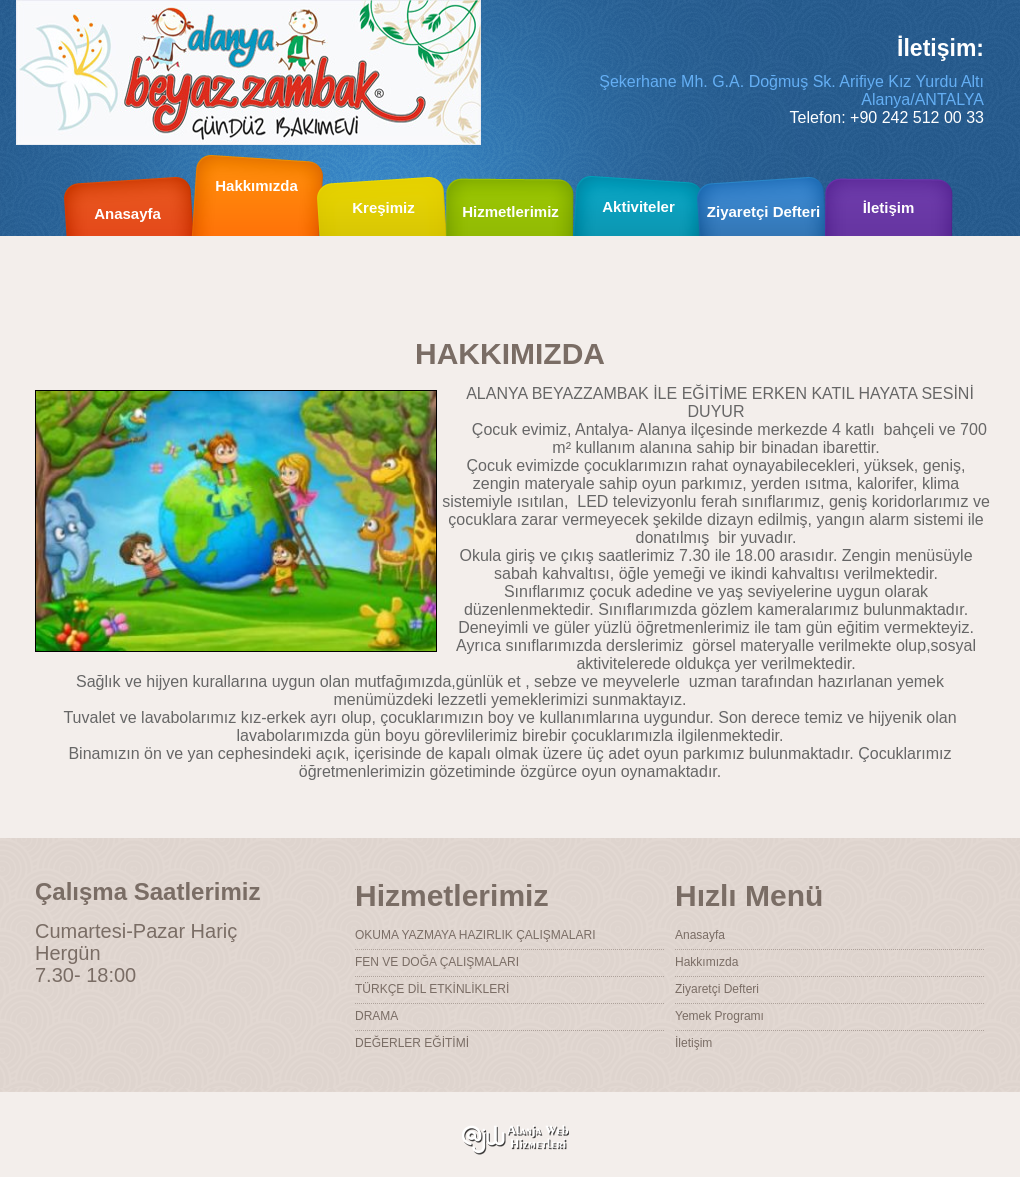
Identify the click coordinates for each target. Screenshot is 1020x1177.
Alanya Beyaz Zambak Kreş (248, 72)
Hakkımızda (256, 185)
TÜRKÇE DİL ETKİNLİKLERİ (432, 989)
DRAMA (376, 1016)
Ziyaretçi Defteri (717, 989)
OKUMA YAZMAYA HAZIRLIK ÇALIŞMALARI (475, 935)
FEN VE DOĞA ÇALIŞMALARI (437, 962)
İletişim (693, 1043)
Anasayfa (700, 935)
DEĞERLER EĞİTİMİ (412, 1043)
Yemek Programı (719, 1016)
